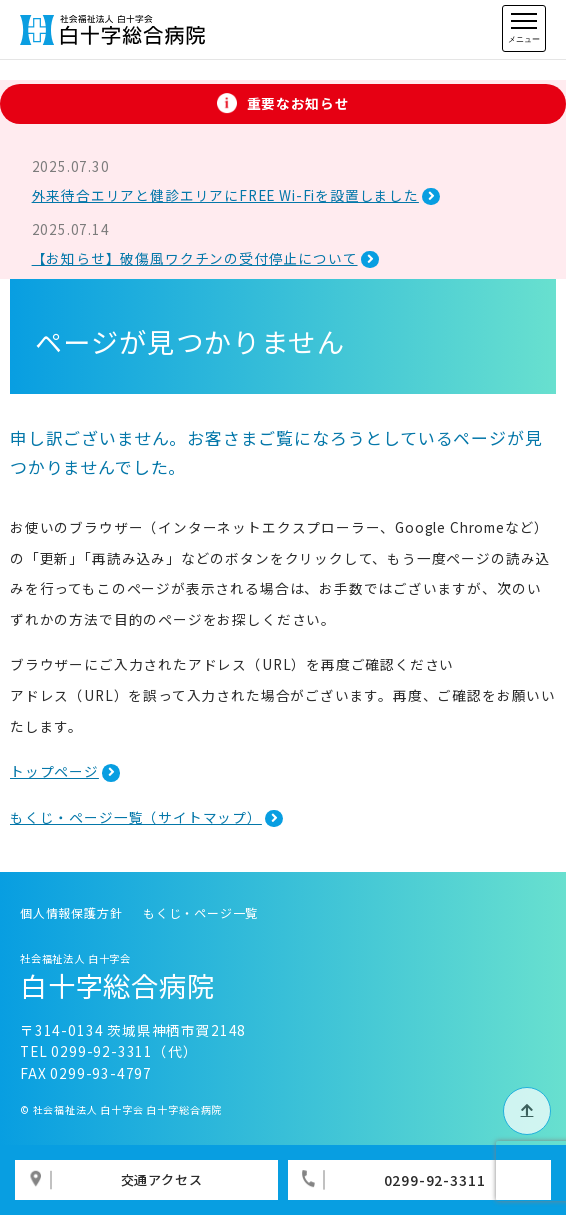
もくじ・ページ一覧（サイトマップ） (136, 817)
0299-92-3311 (435, 1180)
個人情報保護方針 (71, 912)
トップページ (54, 771)
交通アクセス (162, 1179)
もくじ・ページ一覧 (200, 912)
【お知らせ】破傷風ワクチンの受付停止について (195, 258)
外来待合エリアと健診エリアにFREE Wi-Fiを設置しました (225, 195)
